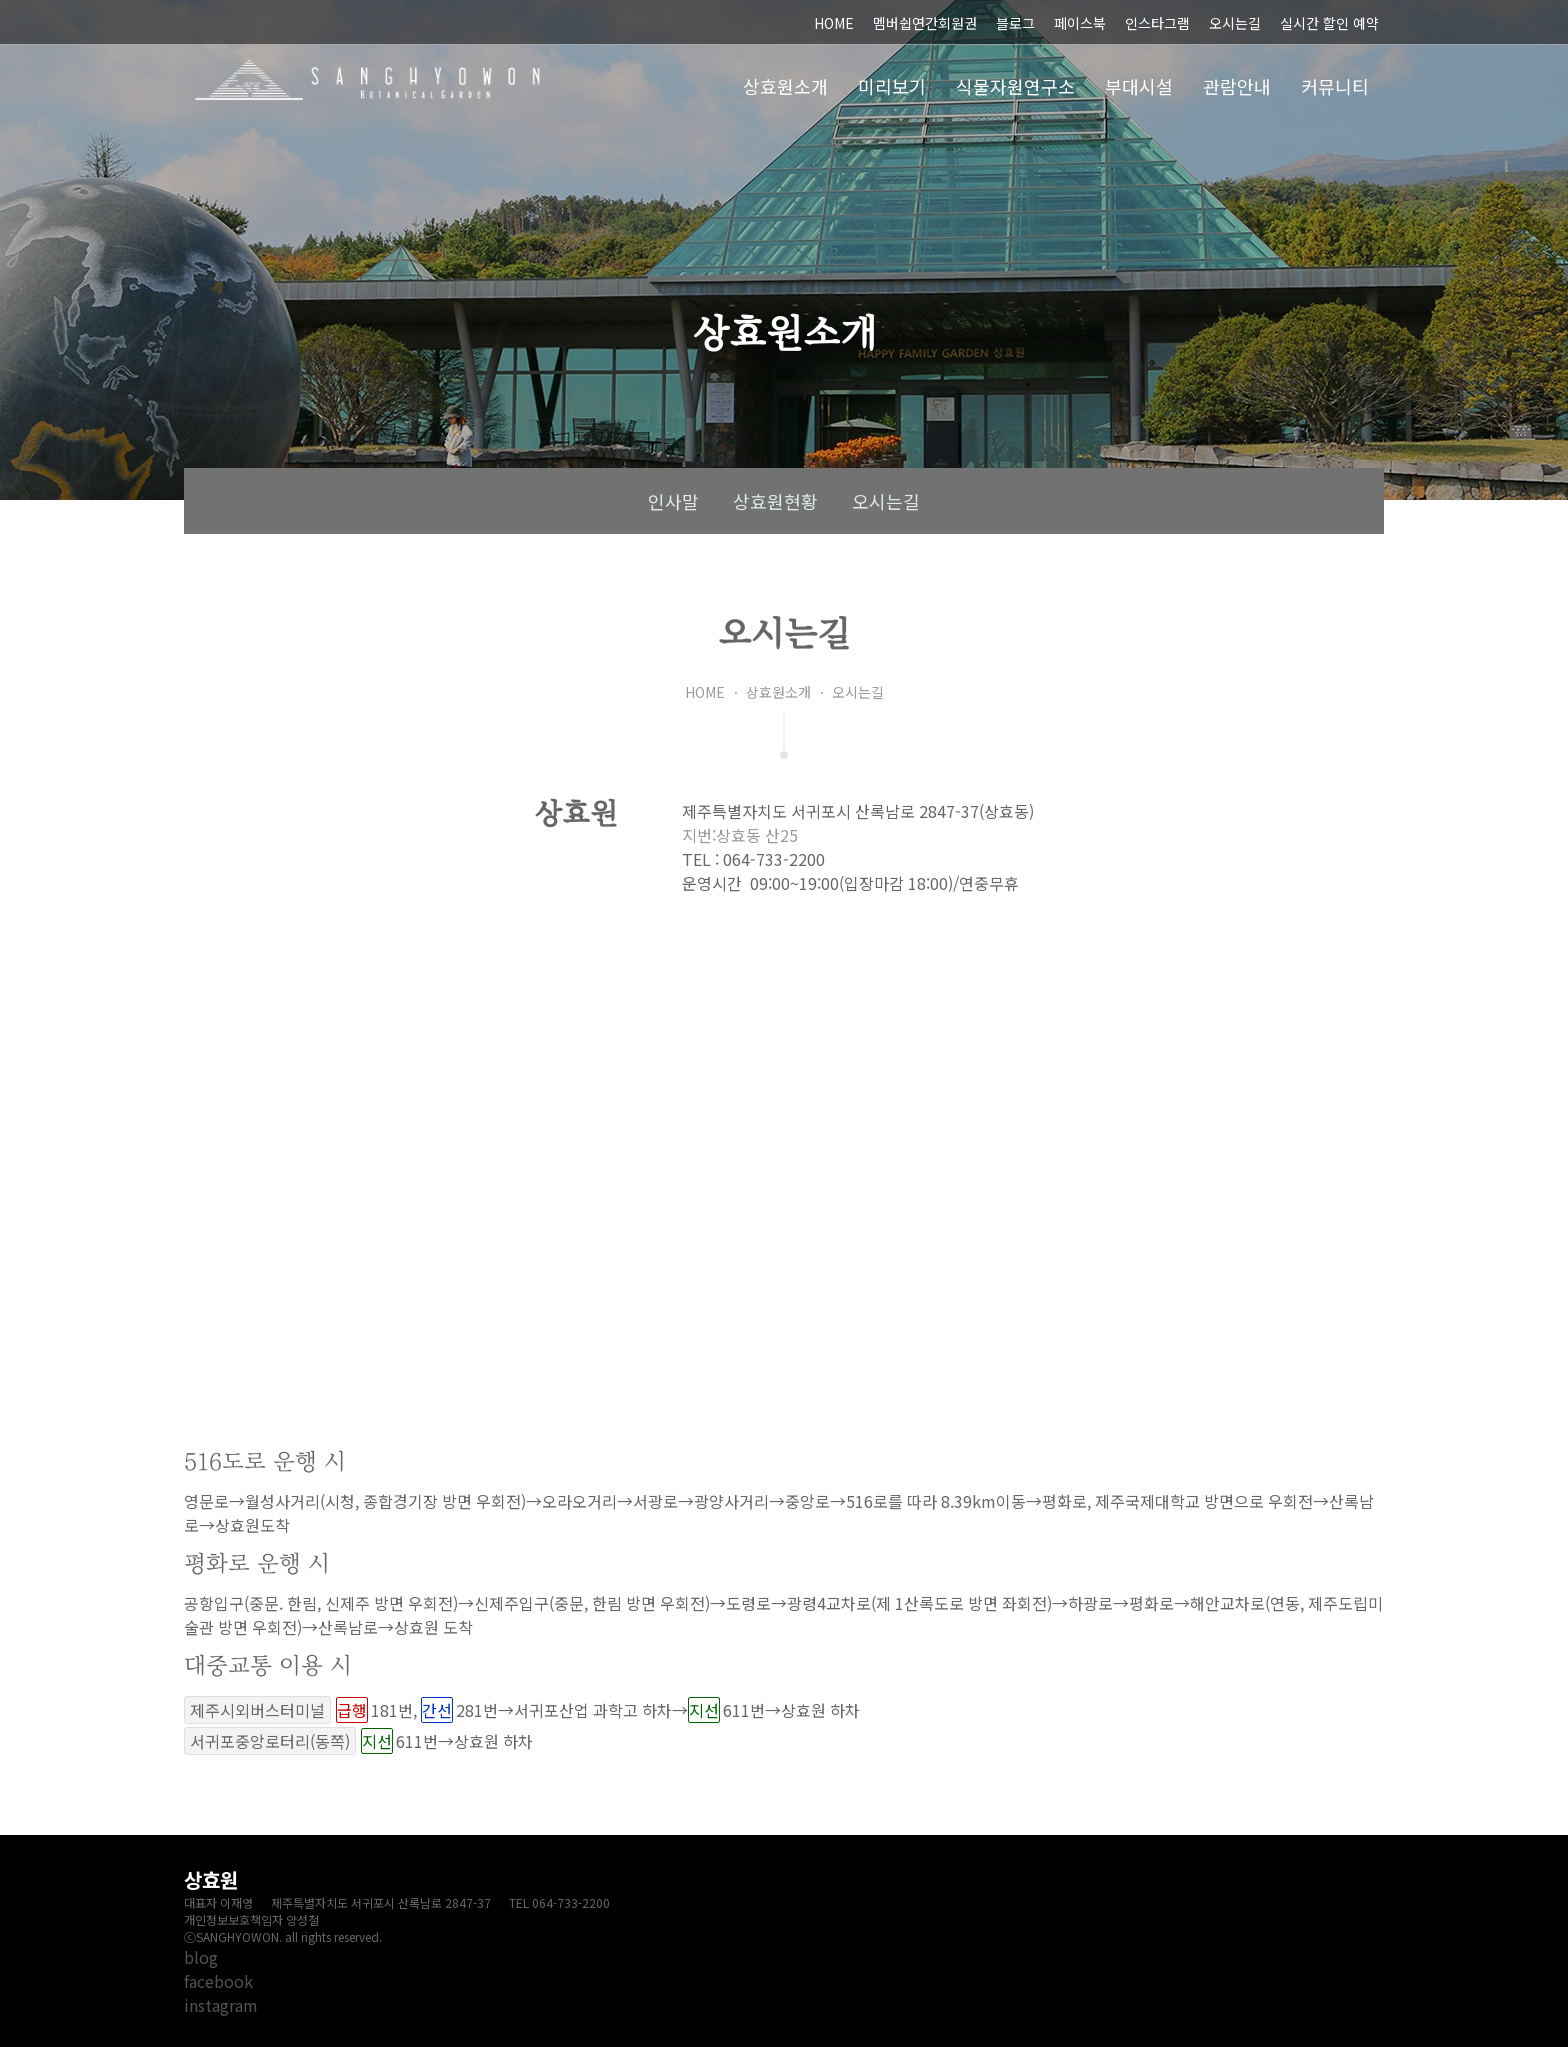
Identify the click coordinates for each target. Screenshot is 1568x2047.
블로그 (1015, 23)
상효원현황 (775, 501)
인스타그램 (1157, 23)
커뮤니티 (1335, 86)
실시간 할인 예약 (1329, 23)
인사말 (673, 501)
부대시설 (1139, 86)
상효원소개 (785, 86)
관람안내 (1237, 86)
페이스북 (1080, 23)
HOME (834, 23)
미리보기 (892, 86)
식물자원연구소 (1015, 86)
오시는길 (1235, 23)
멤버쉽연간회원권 (925, 23)
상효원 (368, 80)
